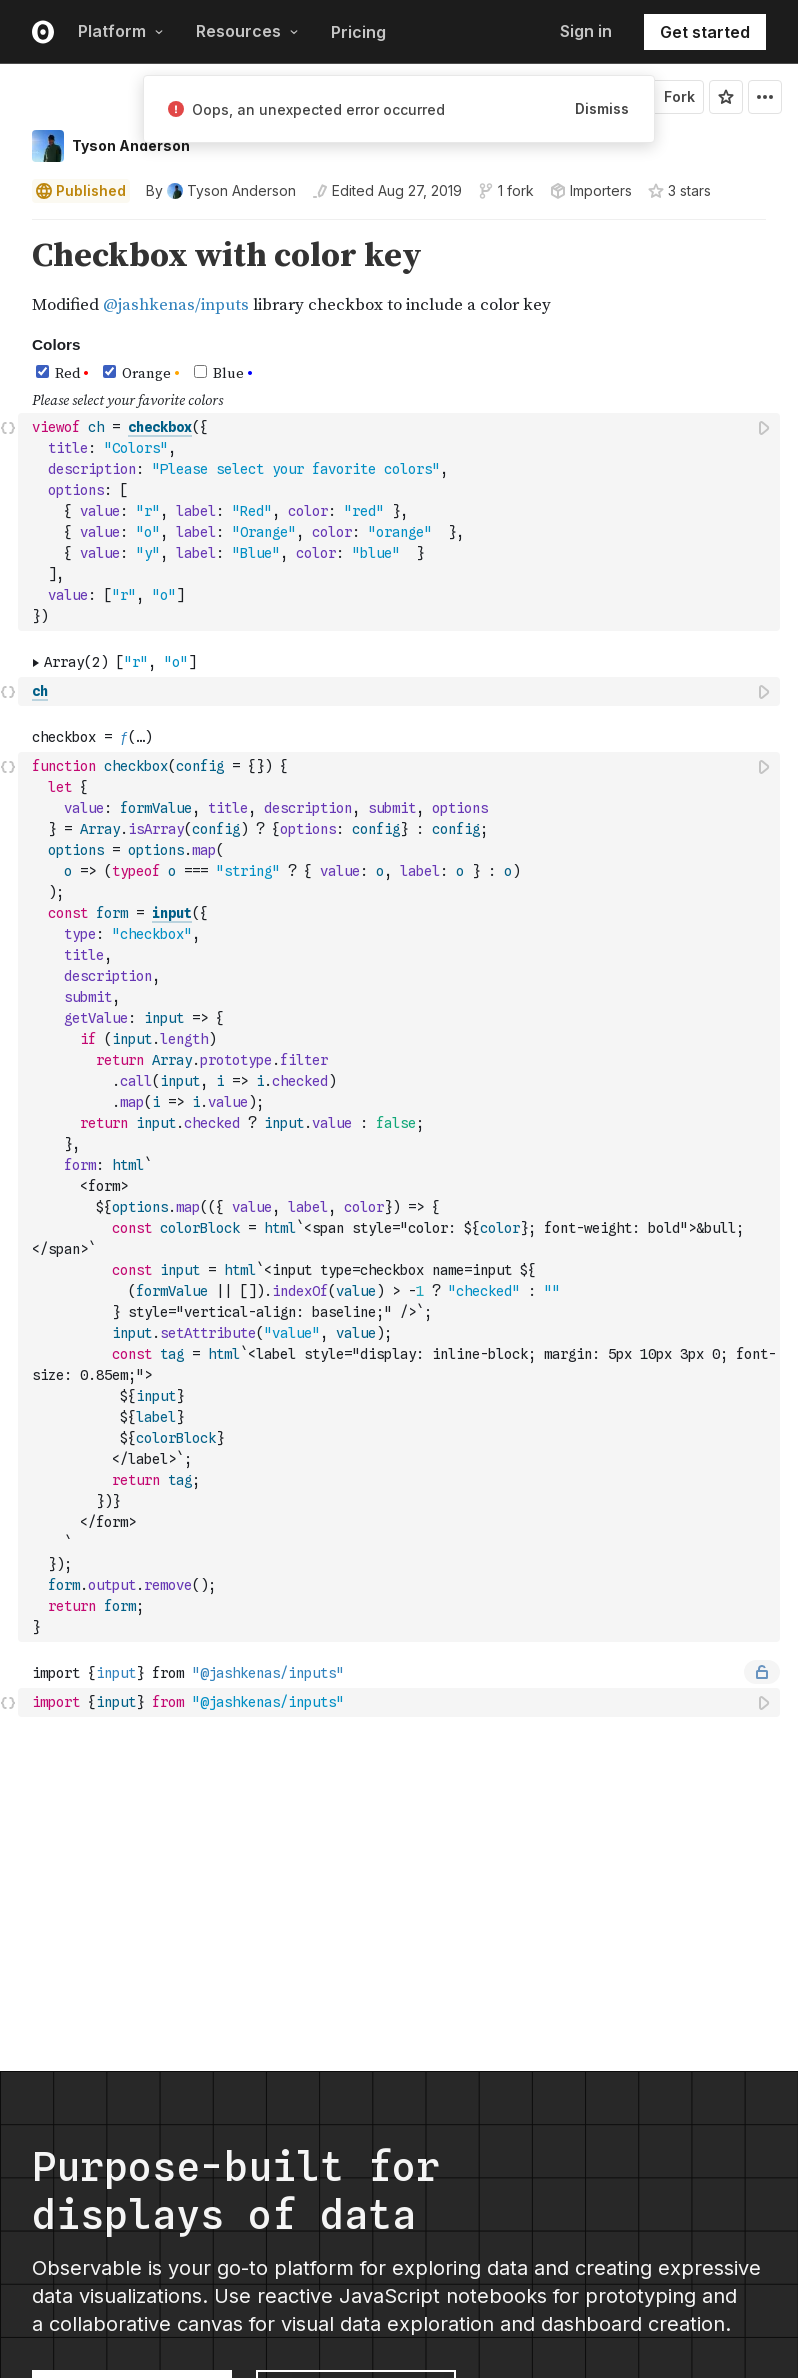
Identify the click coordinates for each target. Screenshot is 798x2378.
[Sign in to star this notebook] (726, 97)
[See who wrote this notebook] (221, 191)
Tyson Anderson (131, 145)
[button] (8, 228)
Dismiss (602, 108)
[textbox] (401, 522)
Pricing (358, 32)
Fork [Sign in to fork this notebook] (667, 96)
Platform (121, 31)
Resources (247, 31)
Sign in (586, 31)
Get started (705, 32)
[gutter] (9, 278)
